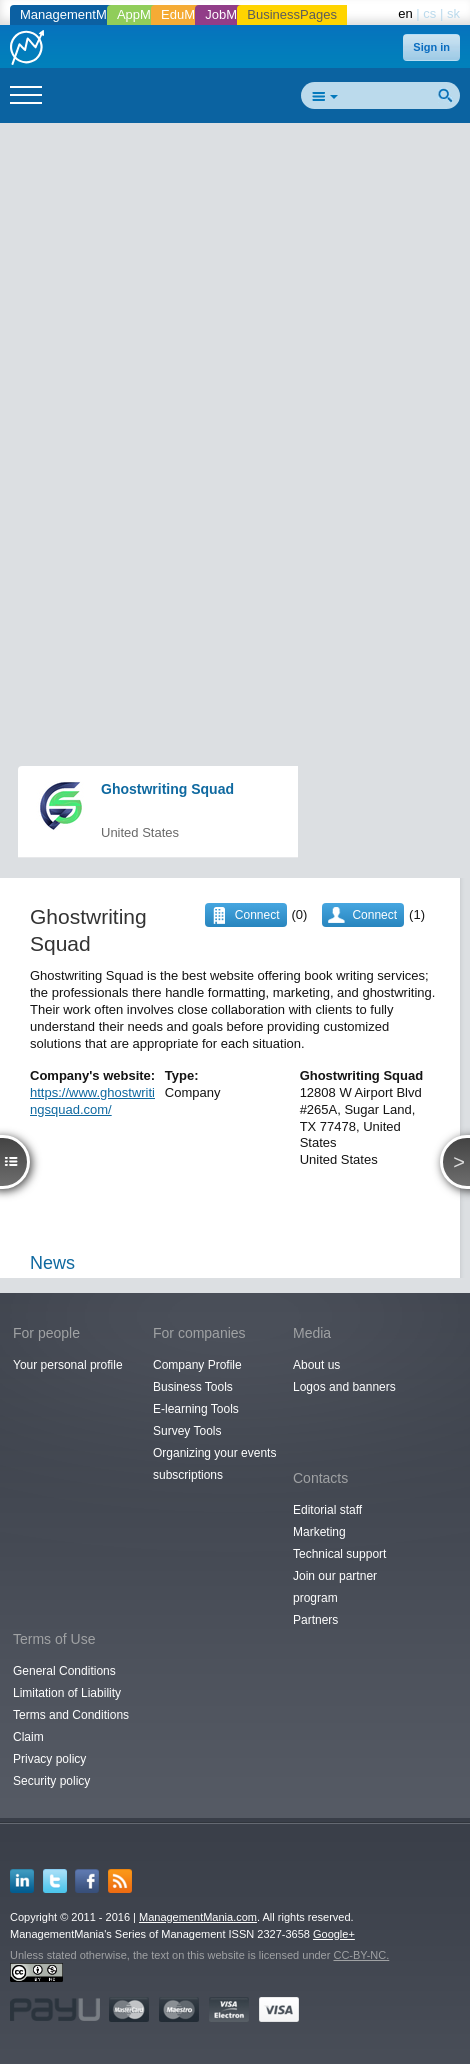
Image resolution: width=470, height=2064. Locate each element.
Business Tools (193, 1387)
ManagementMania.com (198, 1917)
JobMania (233, 14)
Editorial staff (327, 1510)
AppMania (146, 14)
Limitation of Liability (67, 1693)
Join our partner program (335, 1587)
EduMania (190, 14)
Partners (315, 1620)
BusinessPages (292, 14)
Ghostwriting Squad (167, 789)
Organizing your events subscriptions (214, 1464)
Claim (28, 1737)
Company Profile (197, 1365)
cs (429, 13)
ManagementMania (75, 14)
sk (453, 13)
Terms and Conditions (71, 1715)
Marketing (319, 1532)
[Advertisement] (235, 371)
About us (316, 1365)
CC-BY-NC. (361, 1955)
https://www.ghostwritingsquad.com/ (92, 1101)
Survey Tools (187, 1431)
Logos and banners (344, 1387)
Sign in (431, 47)
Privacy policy (49, 1759)
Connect (374, 915)
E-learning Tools (196, 1409)
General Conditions (64, 1671)
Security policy (51, 1781)
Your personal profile (68, 1365)
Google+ (334, 1934)
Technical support (339, 1554)
